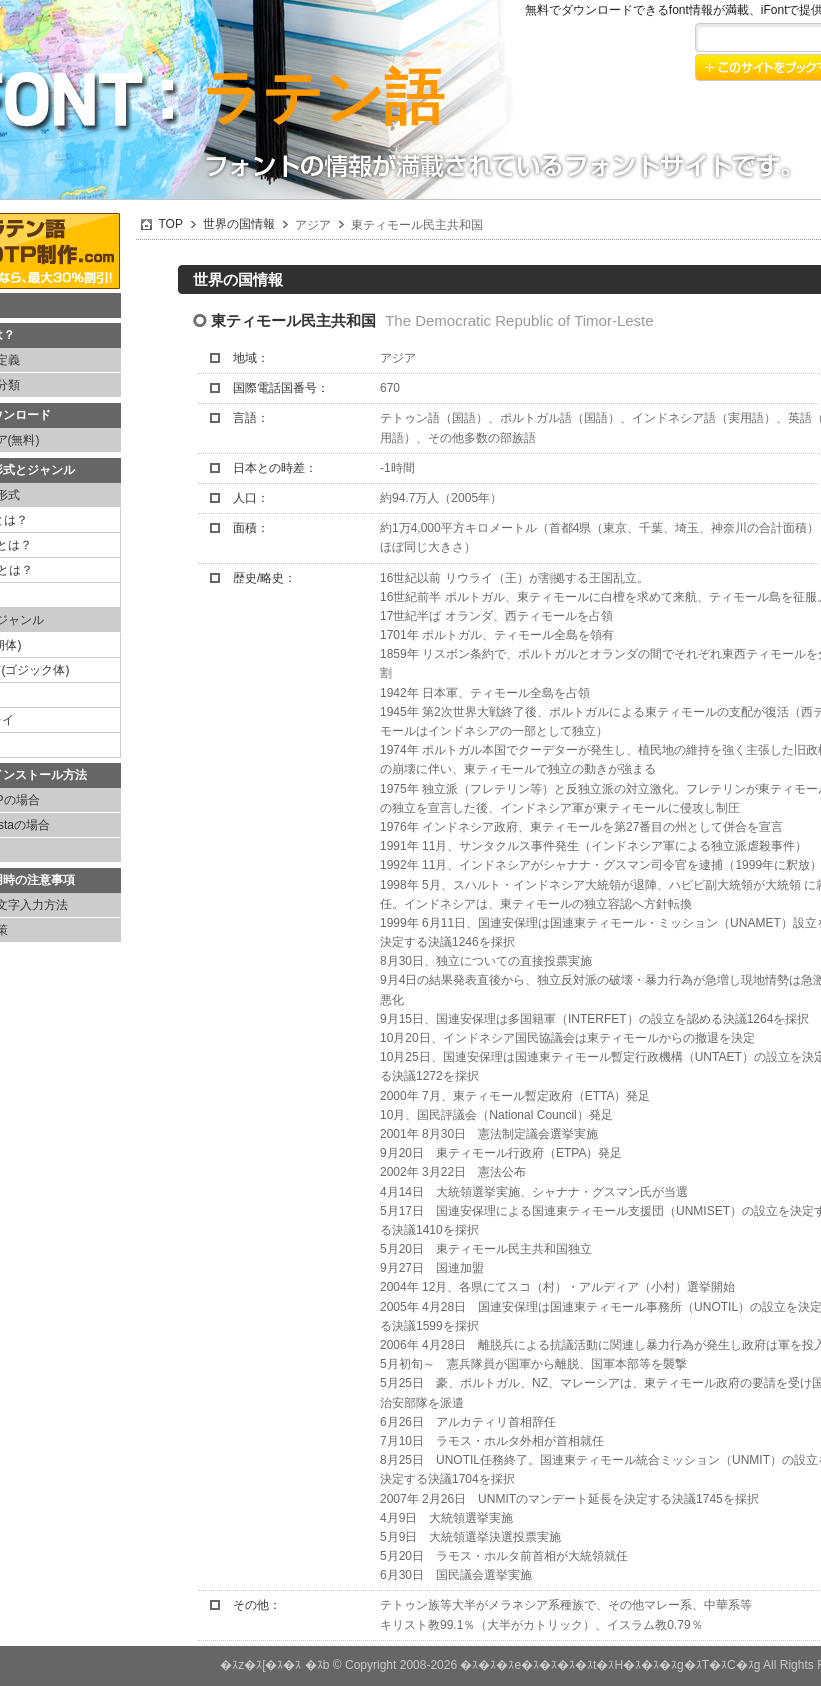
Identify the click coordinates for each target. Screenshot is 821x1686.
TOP (171, 224)
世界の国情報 (239, 224)
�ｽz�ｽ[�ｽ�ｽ (260, 1665)
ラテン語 (322, 97)
